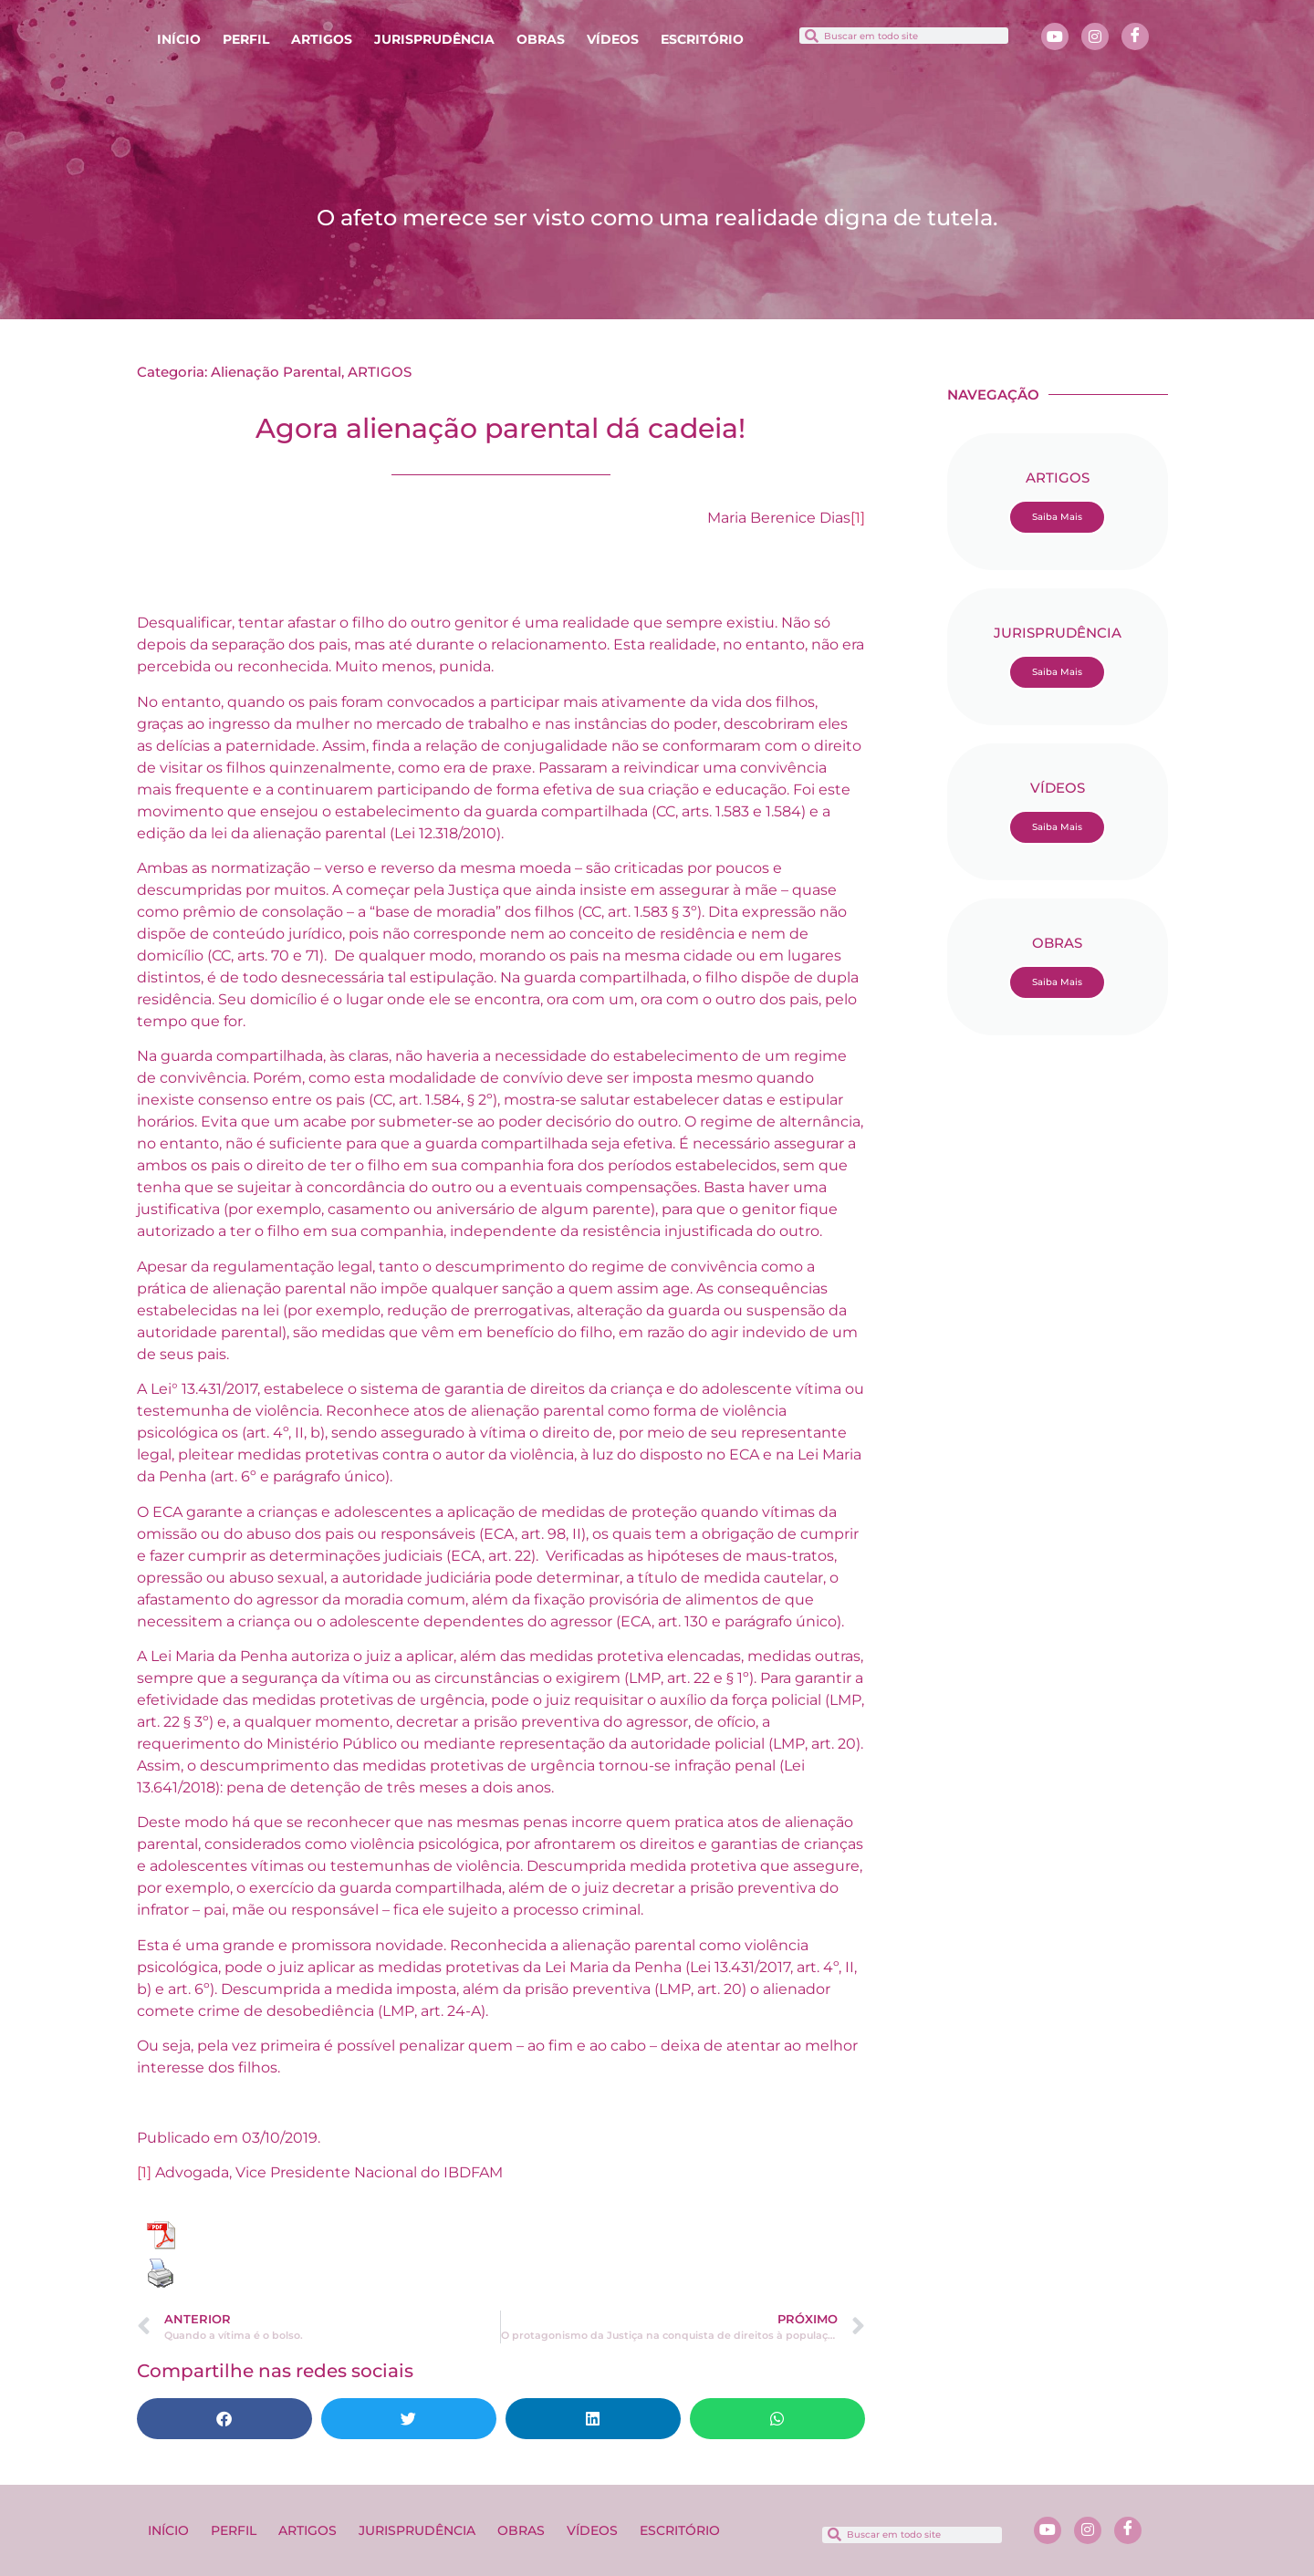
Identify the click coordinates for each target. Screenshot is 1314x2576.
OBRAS (540, 39)
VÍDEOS (613, 39)
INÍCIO (179, 39)
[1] (857, 517)
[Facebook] (1135, 36)
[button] (224, 2418)
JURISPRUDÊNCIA (434, 39)
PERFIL (246, 39)
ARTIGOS (321, 39)
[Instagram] (1095, 36)
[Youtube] (1055, 36)
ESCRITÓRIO (702, 39)
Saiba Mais (1057, 517)
